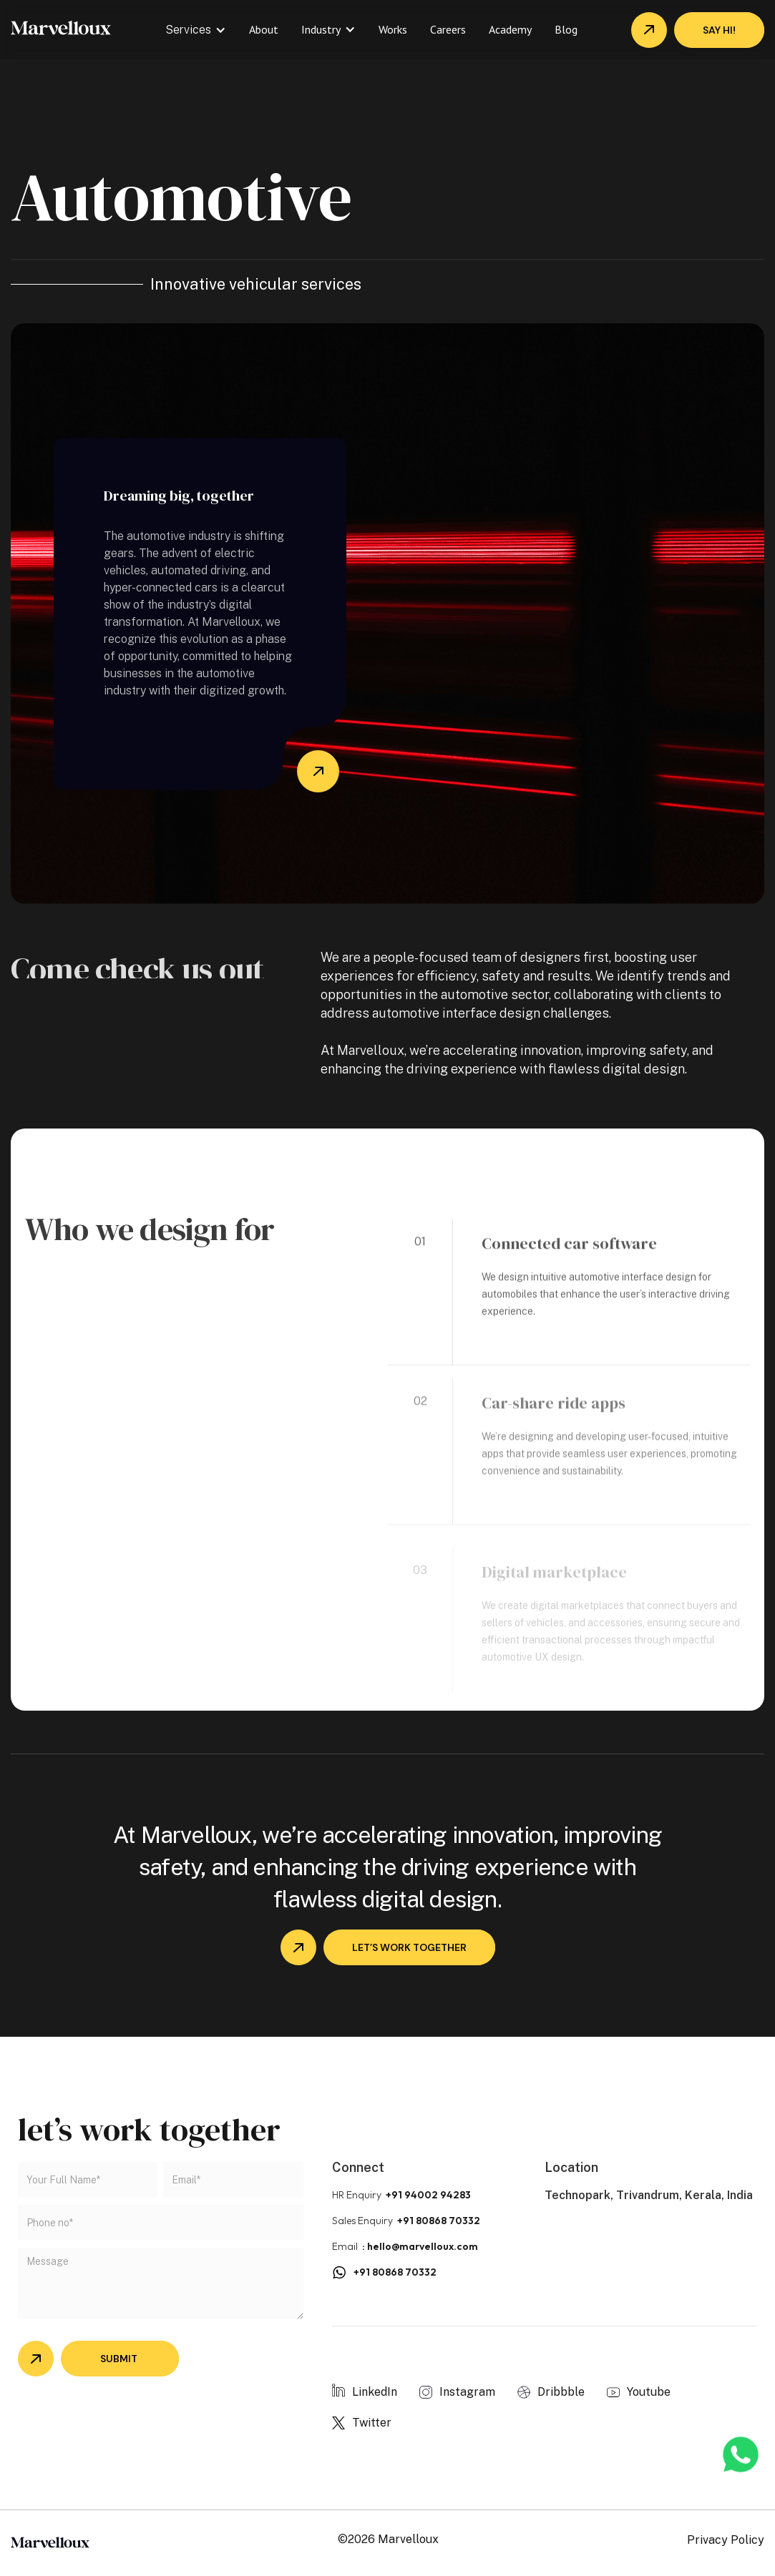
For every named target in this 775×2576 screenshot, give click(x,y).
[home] (61, 26)
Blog (566, 29)
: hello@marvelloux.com (420, 2246)
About (263, 29)
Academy (510, 29)
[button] (196, 30)
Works (393, 29)
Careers (448, 29)
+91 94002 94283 (428, 2194)
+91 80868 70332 (438, 2220)
